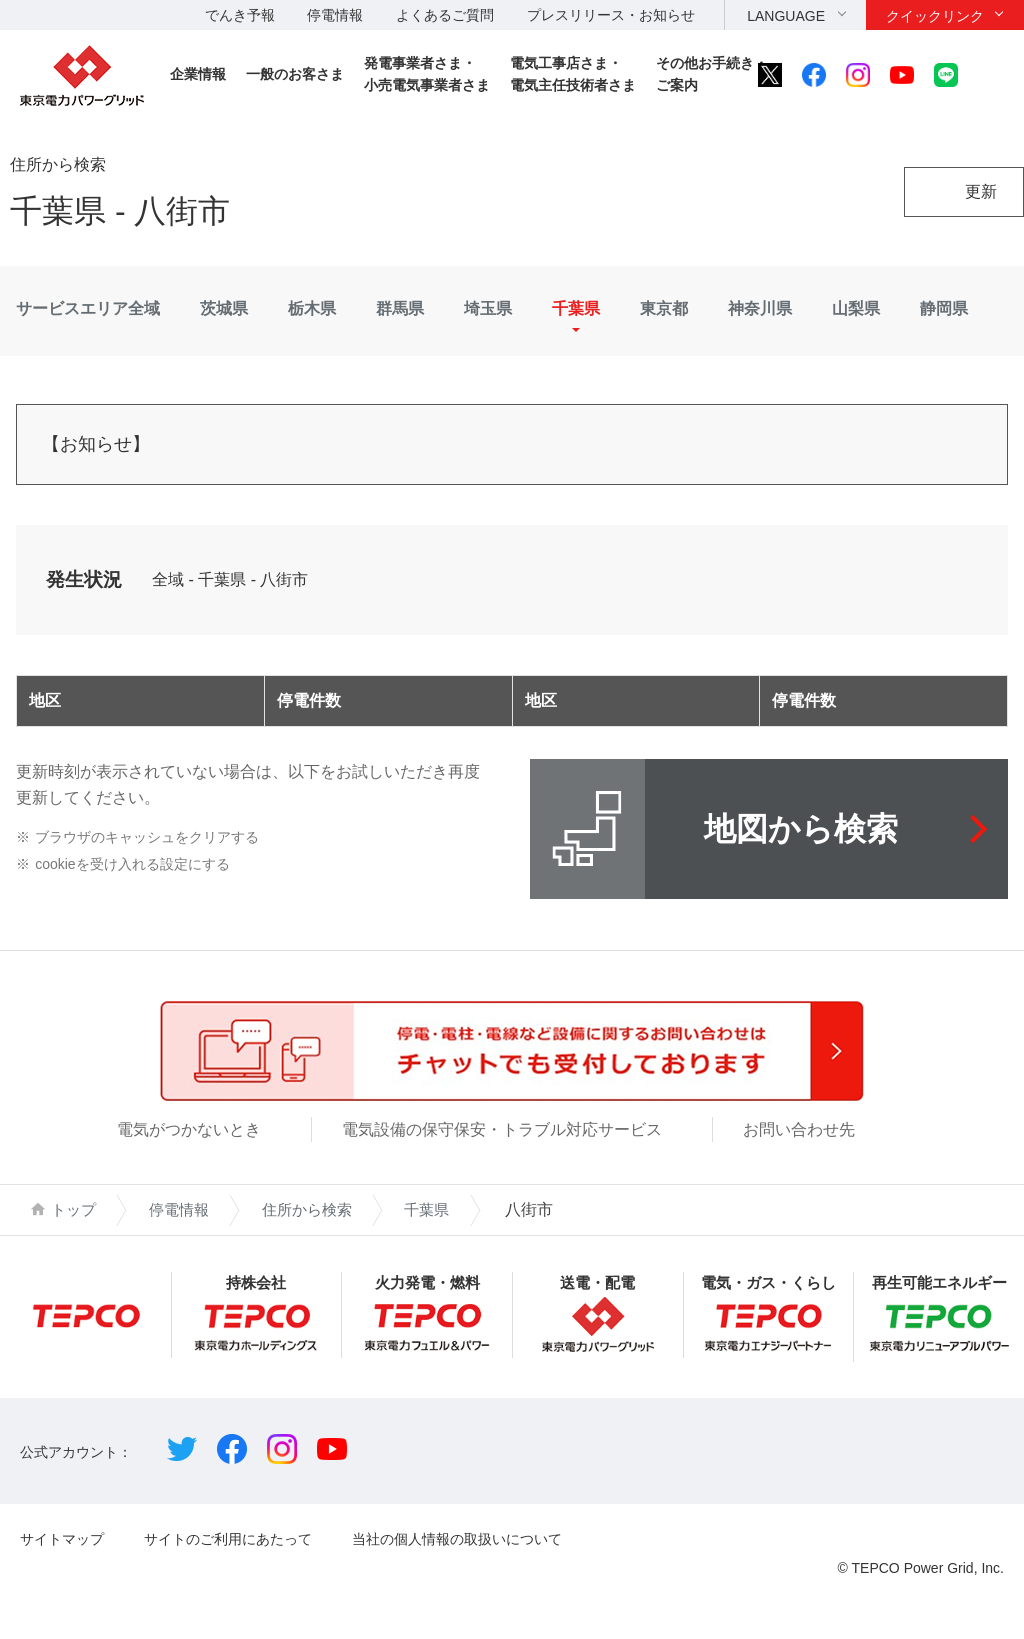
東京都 (664, 308)
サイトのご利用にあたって (228, 1539)
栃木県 (312, 308)
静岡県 (944, 308)
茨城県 (224, 308)
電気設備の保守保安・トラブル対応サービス (502, 1129)
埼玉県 (488, 308)
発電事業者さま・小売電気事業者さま (427, 74)
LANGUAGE (786, 16)
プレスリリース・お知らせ (611, 15)
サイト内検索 (991, 75)
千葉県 (576, 308)
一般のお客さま (295, 74)
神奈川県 (760, 308)
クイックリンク (935, 16)
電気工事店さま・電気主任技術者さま (573, 74)
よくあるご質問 (445, 15)
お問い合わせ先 (799, 1129)
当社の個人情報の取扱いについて (457, 1539)
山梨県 (856, 308)
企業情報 (198, 74)
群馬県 (400, 308)
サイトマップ (62, 1539)
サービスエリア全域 (88, 308)
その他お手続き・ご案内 (712, 74)
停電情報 (335, 15)
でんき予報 (240, 15)
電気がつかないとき (189, 1129)
